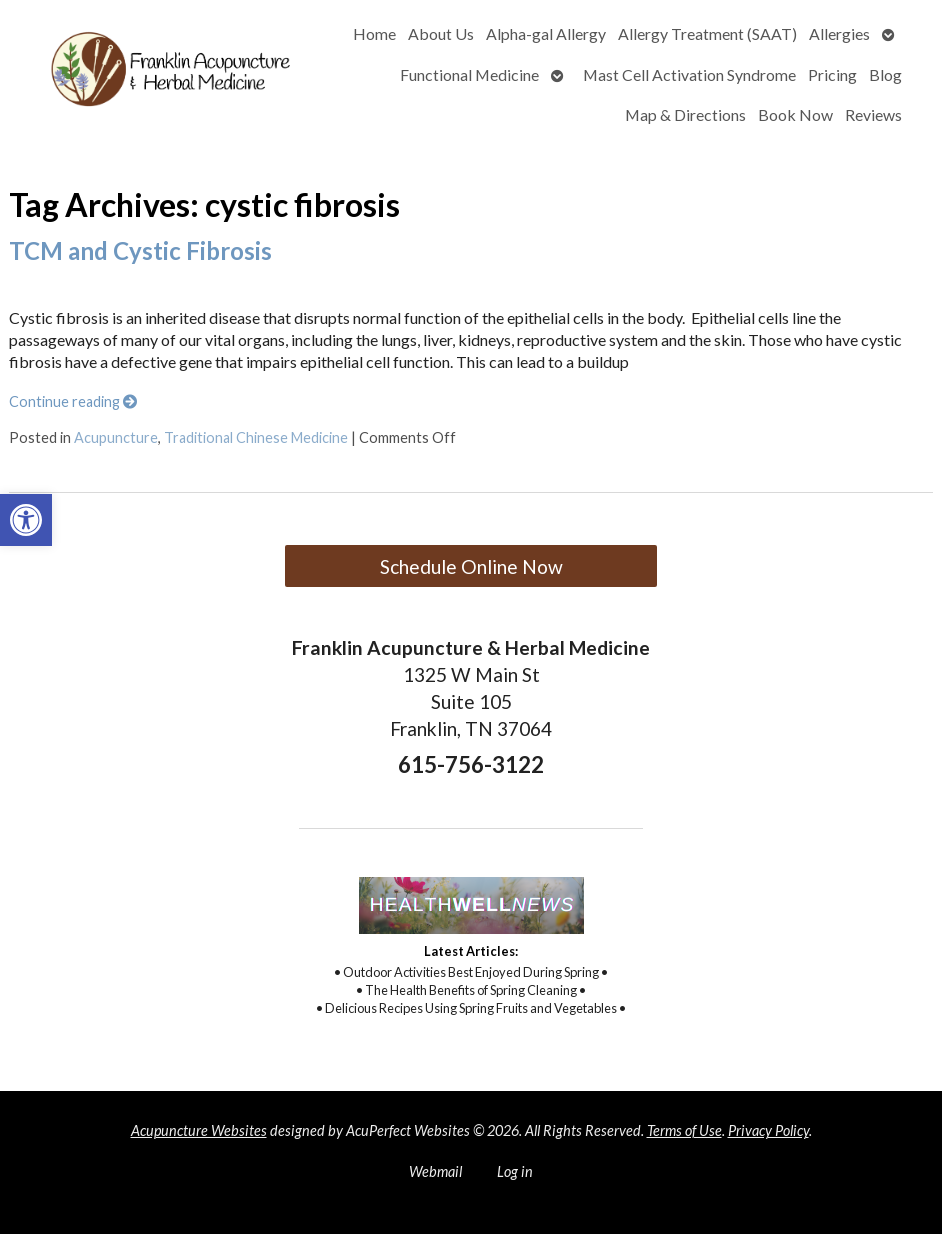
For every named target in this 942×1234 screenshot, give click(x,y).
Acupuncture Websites (199, 1130)
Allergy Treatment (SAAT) (707, 33)
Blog (885, 74)
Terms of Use (684, 1130)
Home (374, 33)
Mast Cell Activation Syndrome (689, 74)
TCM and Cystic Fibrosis (140, 250)
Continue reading (73, 401)
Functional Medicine (469, 74)
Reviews (873, 114)
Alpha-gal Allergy (546, 33)
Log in (515, 1171)
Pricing (832, 74)
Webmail (435, 1171)
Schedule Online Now (471, 566)
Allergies (839, 33)
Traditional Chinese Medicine (256, 437)
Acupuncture (116, 437)
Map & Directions (685, 114)
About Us (441, 33)
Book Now (795, 114)
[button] (26, 520)
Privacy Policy (768, 1130)
